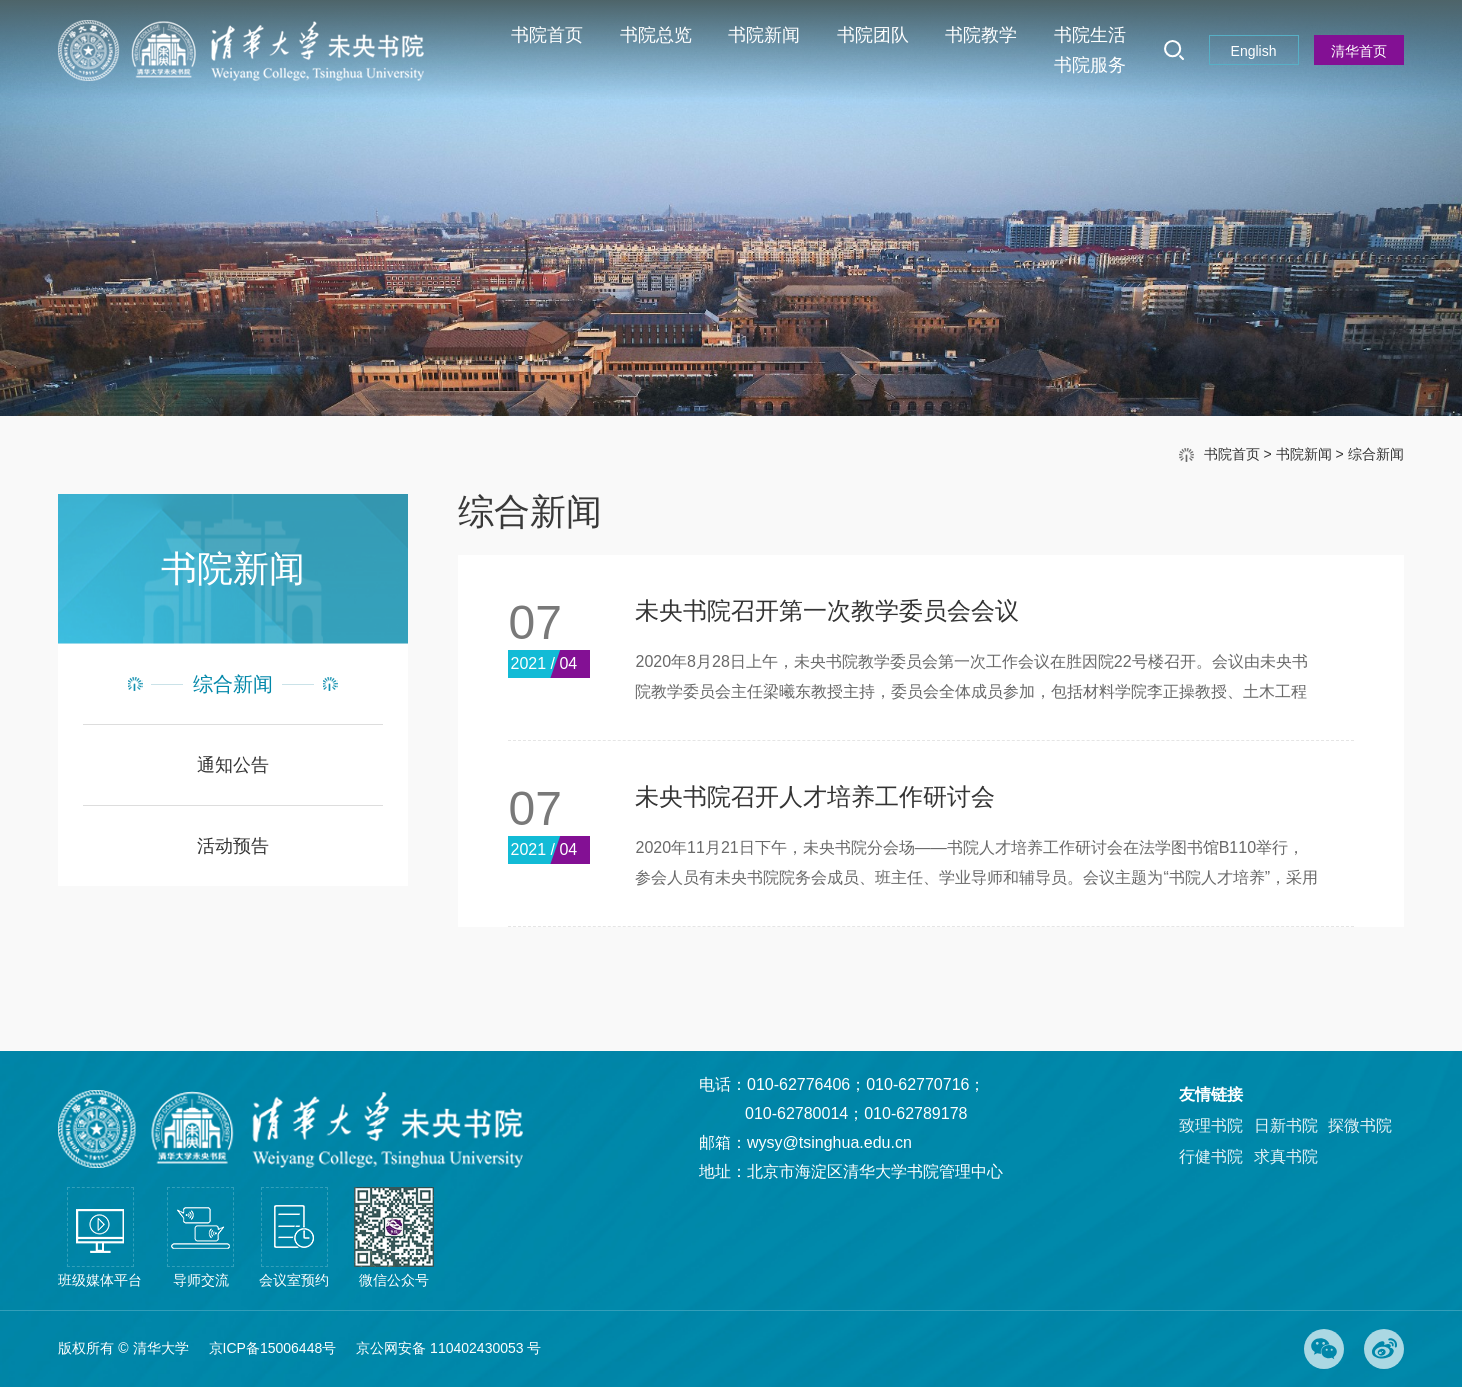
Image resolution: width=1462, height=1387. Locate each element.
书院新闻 (764, 35)
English (1254, 51)
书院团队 (873, 35)
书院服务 (1090, 65)
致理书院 (1211, 1125)
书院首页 (547, 35)
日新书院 (1286, 1125)
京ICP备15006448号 (273, 1348)
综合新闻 (1376, 456)
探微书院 (1360, 1125)
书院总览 (656, 35)
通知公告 (233, 767)
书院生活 (1090, 35)
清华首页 (1359, 51)
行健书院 (1211, 1156)
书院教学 (981, 35)
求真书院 (1286, 1156)
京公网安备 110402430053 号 (448, 1348)
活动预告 (233, 848)
